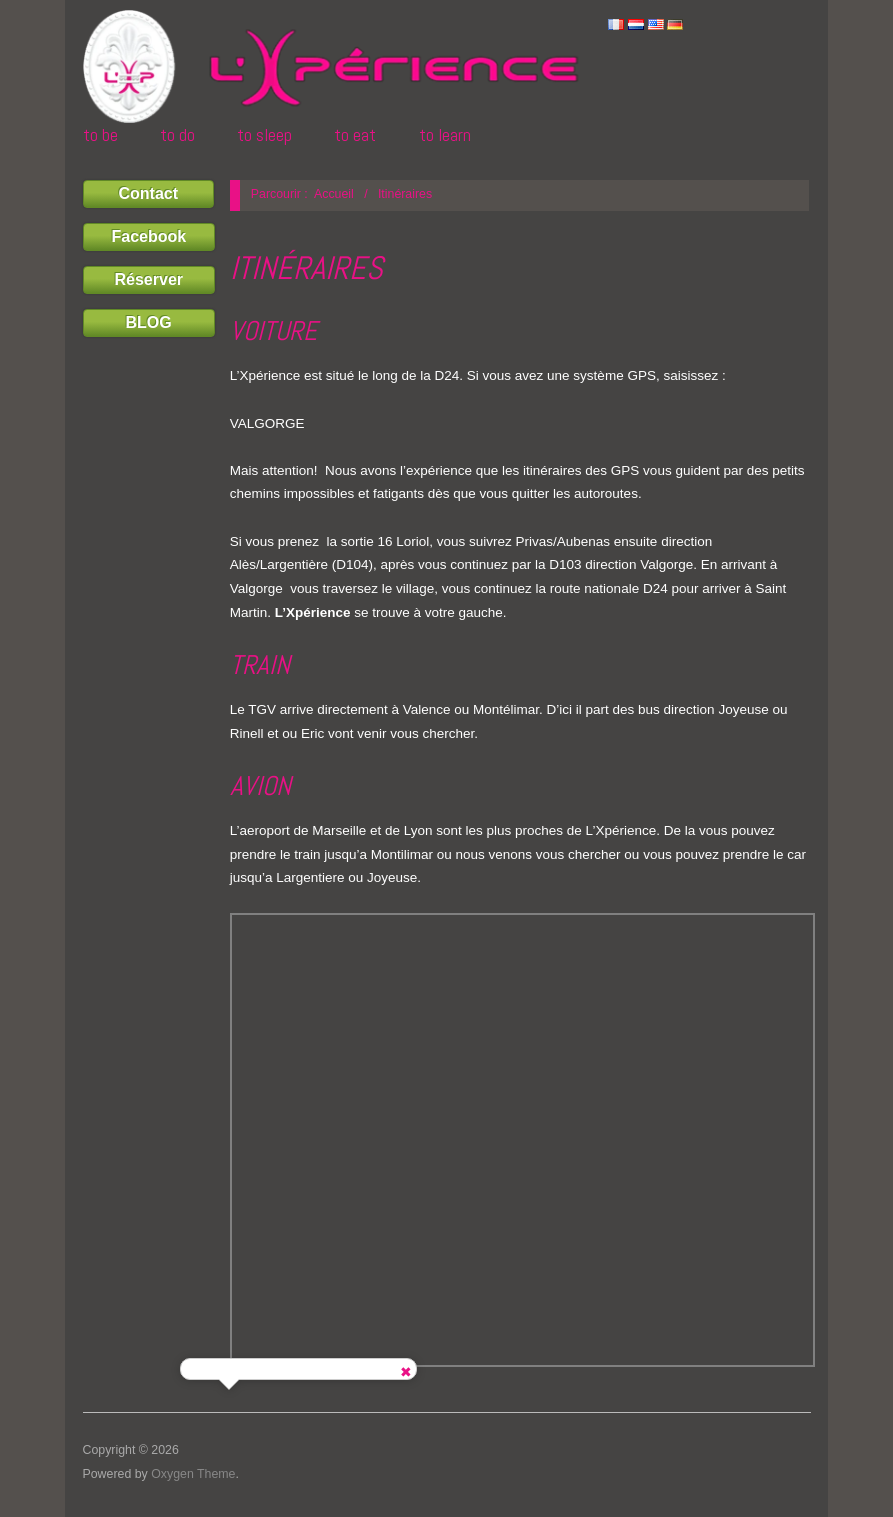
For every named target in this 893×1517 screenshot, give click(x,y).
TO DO (177, 135)
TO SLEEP (264, 135)
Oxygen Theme (193, 1474)
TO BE (100, 135)
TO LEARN (445, 135)
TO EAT (355, 135)
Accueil (334, 194)
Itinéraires (306, 268)
